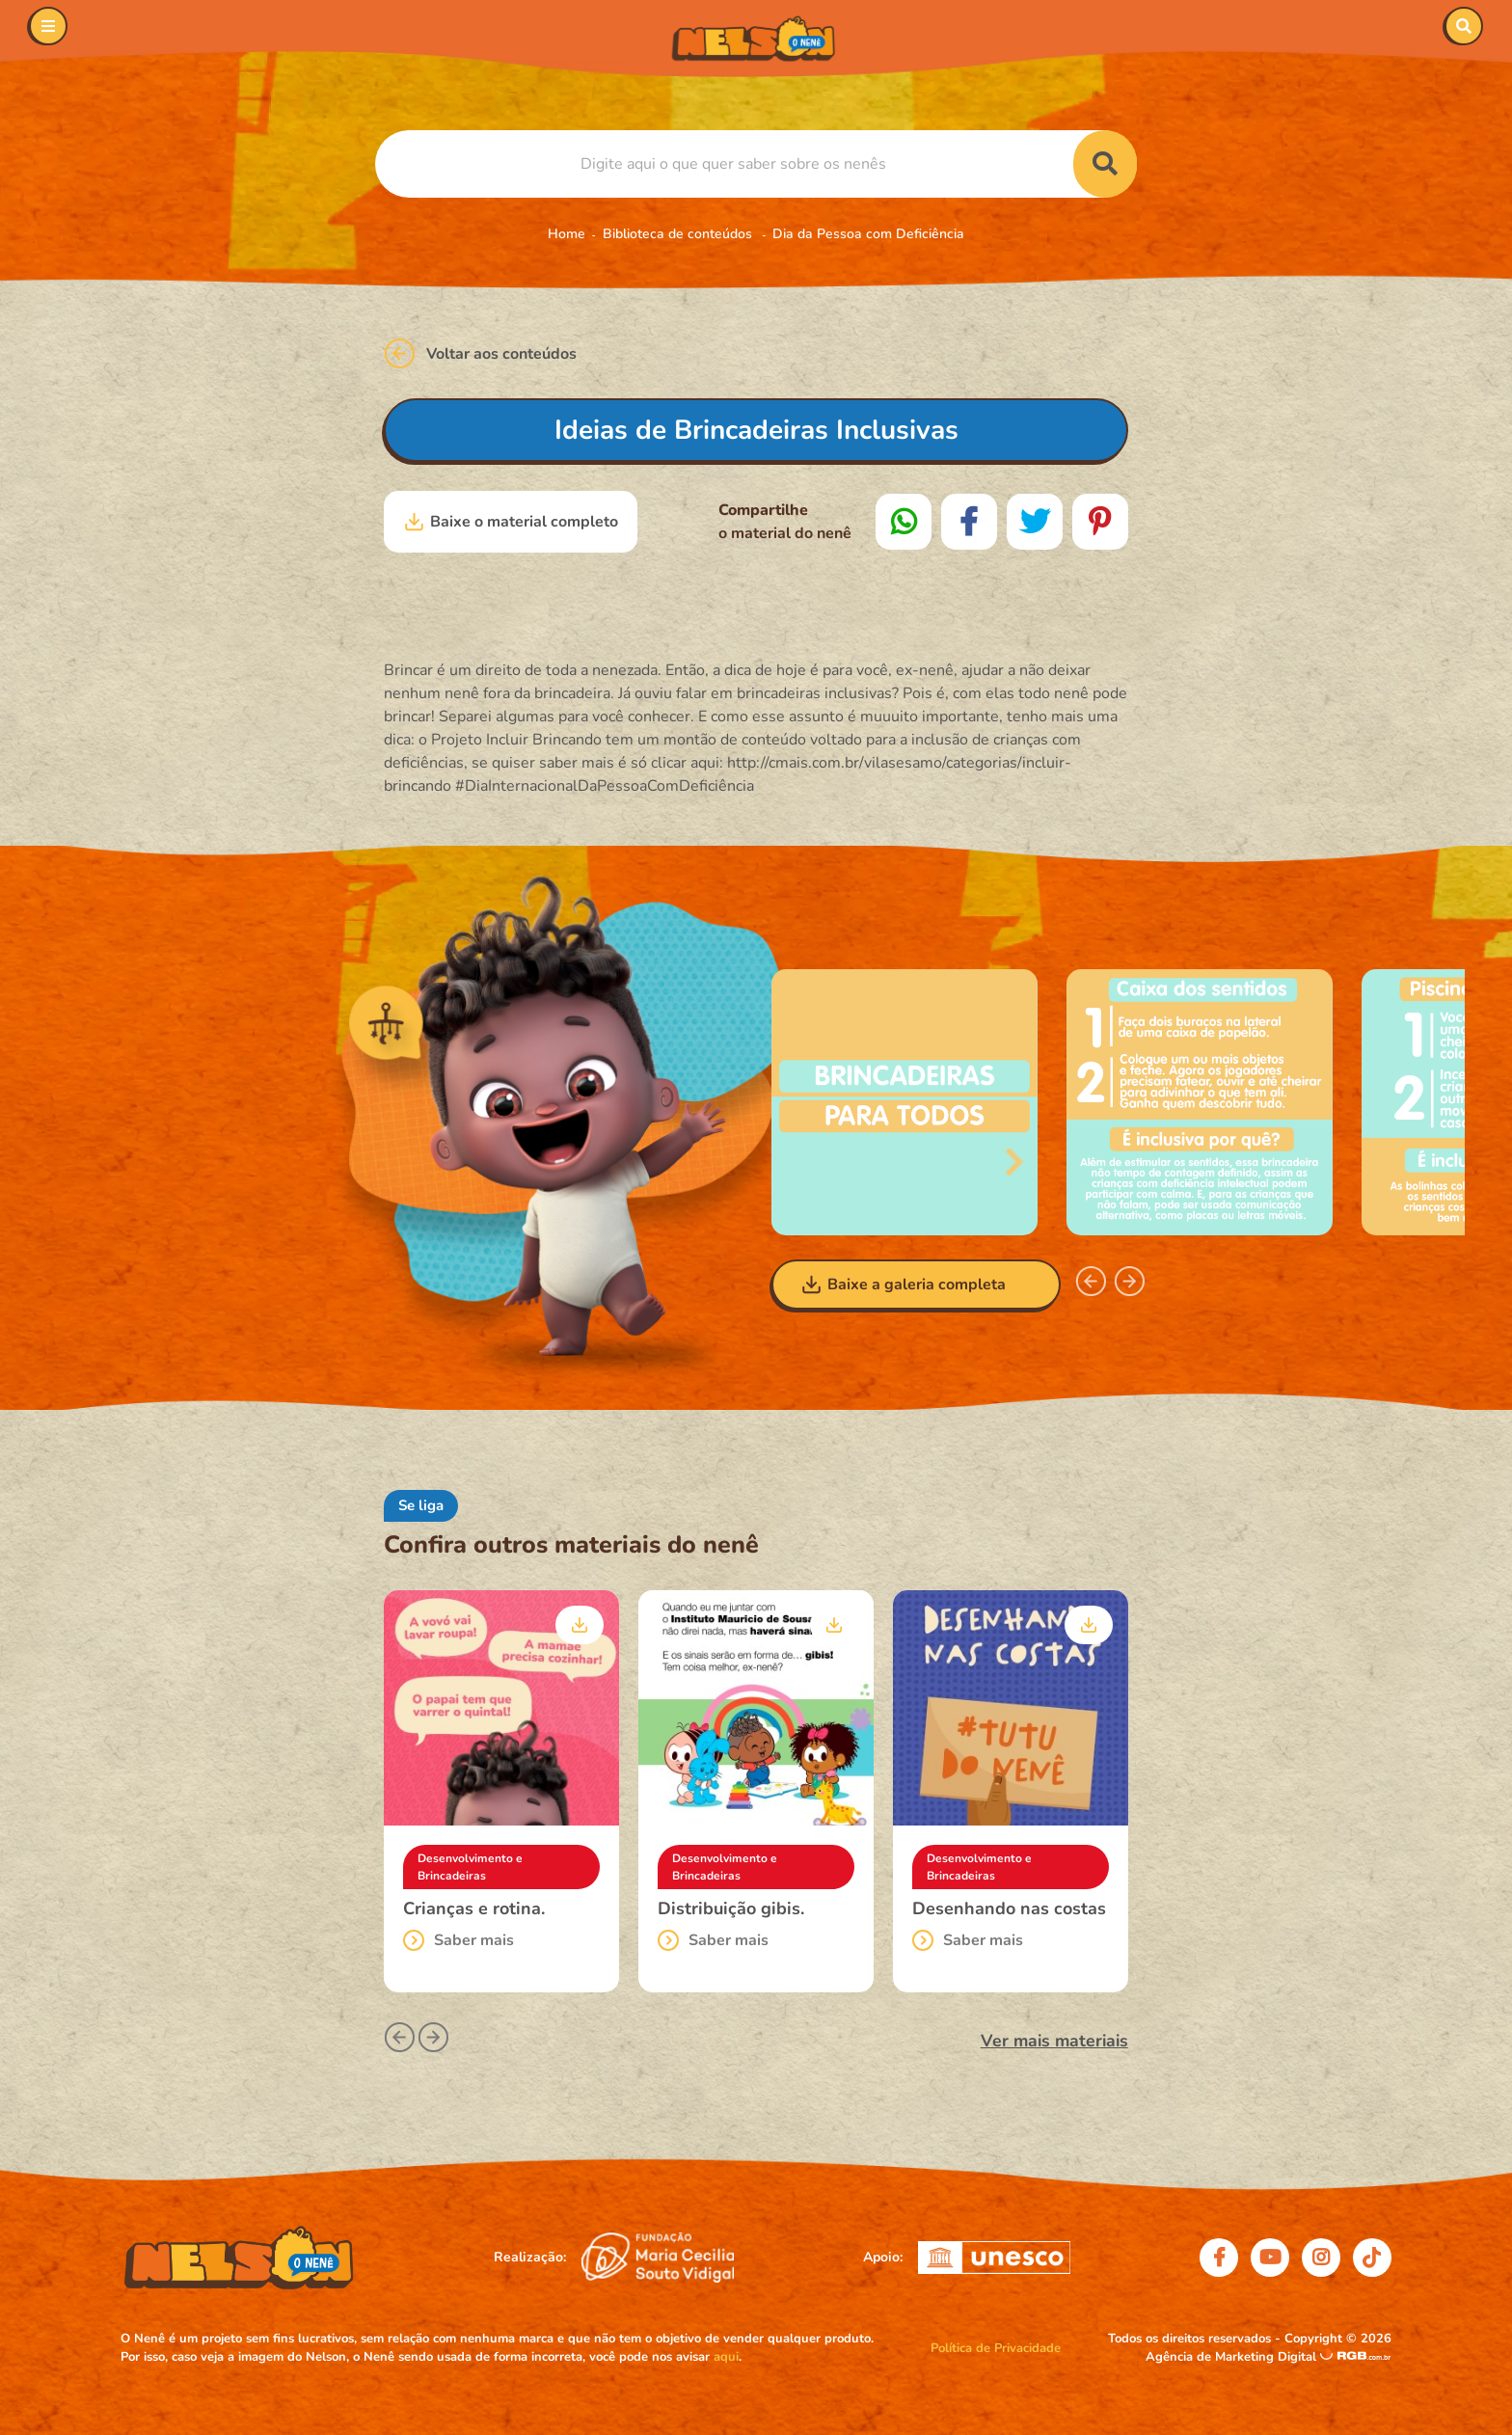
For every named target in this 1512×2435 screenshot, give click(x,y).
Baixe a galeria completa (903, 1284)
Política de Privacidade (996, 2348)
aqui (726, 2357)
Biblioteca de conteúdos (679, 234)
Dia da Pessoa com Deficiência (868, 234)
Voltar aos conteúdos (480, 353)
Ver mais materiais (1054, 2040)
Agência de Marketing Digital (1233, 2357)
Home (566, 234)
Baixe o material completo (510, 521)
